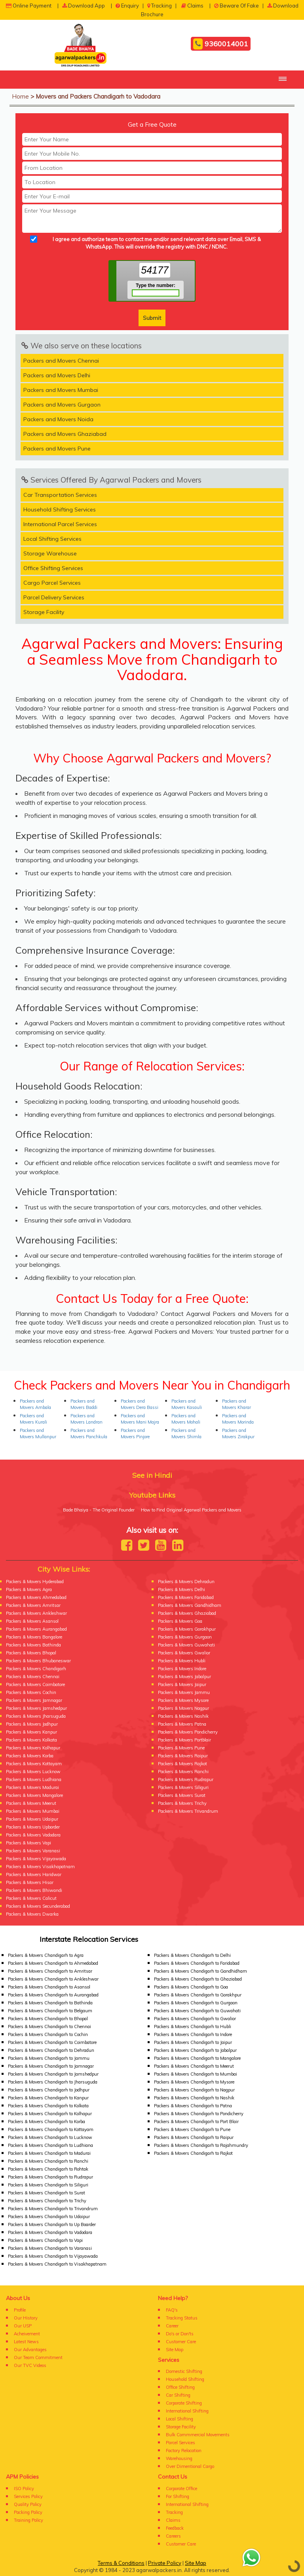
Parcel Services (180, 2442)
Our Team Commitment (38, 2357)
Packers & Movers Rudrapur (185, 1779)
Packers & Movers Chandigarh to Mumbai (195, 2074)
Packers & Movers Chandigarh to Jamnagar (51, 2066)
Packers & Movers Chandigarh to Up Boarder (52, 2224)
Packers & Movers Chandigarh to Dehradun (51, 2050)
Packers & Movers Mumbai (32, 1811)
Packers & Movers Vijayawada (36, 1858)
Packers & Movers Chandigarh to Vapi (45, 2240)
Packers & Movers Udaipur (32, 1819)
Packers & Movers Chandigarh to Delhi (192, 1955)
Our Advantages (30, 2349)
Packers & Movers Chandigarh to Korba (46, 2121)
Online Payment (28, 5)
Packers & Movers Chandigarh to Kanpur (48, 2098)
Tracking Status (182, 2318)
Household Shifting (185, 2379)
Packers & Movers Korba (29, 1756)
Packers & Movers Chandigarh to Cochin (48, 2034)
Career (172, 2326)
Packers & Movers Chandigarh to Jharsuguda (52, 2082)
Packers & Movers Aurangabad (36, 1629)
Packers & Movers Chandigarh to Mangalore (197, 2058)
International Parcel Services (60, 524)
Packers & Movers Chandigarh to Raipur (194, 2137)
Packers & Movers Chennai (32, 1676)
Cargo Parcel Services (52, 582)
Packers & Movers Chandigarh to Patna (193, 2105)
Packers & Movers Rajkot (182, 1763)
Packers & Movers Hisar (29, 1882)
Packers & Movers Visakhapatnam (40, 1866)
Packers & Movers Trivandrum (188, 1811)
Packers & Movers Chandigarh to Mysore (194, 2082)
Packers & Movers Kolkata (31, 1740)
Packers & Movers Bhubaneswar (38, 1660)
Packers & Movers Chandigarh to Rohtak (48, 2169)
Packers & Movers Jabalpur (184, 1676)
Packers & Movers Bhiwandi (34, 1890)
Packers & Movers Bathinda (33, 1645)
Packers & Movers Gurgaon (185, 1637)
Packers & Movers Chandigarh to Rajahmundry (201, 2145)
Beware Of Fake (236, 5)
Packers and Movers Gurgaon (62, 404)
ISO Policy (24, 2488)
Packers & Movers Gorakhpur (187, 1629)
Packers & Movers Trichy (182, 1803)
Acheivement (27, 2333)
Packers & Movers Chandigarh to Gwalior (195, 2018)
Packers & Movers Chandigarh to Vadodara (50, 2232)
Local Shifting (179, 2419)
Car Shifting (178, 2395)
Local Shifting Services (52, 538)
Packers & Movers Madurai (32, 1787)
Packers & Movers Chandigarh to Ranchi (48, 2161)
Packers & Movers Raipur (183, 1756)
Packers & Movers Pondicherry (188, 1732)
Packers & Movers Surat (181, 1795)
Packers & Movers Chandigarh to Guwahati (197, 2010)
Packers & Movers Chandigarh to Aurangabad (53, 1995)
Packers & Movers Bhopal (31, 1653)
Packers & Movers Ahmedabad (36, 1597)
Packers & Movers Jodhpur (32, 1724)
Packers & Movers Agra (29, 1589)
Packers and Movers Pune (57, 448)
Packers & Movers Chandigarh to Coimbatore (52, 2042)
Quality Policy (28, 2504)
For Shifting (177, 2496)
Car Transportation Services (60, 494)
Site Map (174, 2349)
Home (20, 96)
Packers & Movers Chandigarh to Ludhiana (50, 2145)
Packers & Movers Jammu (184, 1692)
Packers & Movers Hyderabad (35, 1581)
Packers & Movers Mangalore (34, 1795)
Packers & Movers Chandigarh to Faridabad (196, 1963)
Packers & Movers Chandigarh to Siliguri (48, 2185)
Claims (192, 5)
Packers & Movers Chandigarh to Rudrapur (50, 2177)
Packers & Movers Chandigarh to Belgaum (50, 2010)
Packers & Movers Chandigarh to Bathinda (50, 2003)
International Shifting (187, 2411)
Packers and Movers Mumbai (60, 390)
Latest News (26, 2341)
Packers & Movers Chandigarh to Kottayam (50, 2129)
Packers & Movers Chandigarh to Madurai (49, 2153)
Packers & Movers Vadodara (33, 1835)
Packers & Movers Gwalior (184, 1653)
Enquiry (127, 5)
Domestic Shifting (184, 2371)
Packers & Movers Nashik (183, 1716)
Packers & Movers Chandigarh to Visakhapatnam (57, 2264)
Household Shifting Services (59, 509)
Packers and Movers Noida (58, 419)
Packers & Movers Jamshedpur (36, 1708)
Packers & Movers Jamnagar (34, 1700)
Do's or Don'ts (180, 2333)
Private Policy (164, 2563)
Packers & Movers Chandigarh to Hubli (192, 2026)
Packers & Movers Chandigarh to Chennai (49, 2026)
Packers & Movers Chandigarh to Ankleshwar (53, 1979)
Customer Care (181, 2341)
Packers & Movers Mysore (183, 1700)
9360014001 (220, 43)
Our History (26, 2318)
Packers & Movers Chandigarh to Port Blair (196, 2121)
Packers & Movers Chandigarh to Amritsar (50, 1971)
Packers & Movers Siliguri (183, 1787)
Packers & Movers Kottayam (34, 1763)
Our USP (23, 2326)
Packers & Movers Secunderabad (38, 1906)
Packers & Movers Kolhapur (33, 1748)
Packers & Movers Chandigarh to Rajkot (193, 2153)
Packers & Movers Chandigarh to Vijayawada (53, 2256)
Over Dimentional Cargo (190, 2466)
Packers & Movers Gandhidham (189, 1605)
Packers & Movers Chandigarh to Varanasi (50, 2248)
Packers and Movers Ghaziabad (64, 433)
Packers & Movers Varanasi (33, 1851)
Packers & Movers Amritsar (33, 1605)
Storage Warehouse (50, 553)
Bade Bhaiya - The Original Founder (99, 1510)
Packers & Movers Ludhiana (33, 1779)
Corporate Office (181, 2488)
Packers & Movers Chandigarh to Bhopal (48, 2018)
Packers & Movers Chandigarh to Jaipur (193, 2042)
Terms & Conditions (121, 2563)
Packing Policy (28, 2512)
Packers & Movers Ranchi (183, 1771)
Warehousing (179, 2458)
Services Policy (28, 2496)
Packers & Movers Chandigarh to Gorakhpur (197, 1995)
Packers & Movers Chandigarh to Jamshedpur (53, 2074)
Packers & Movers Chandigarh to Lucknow (50, 2137)
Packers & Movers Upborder (33, 1827)
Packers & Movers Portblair (184, 1740)
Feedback (175, 2528)
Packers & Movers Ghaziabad (187, 1613)
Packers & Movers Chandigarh (36, 1668)
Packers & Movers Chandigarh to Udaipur (49, 2216)
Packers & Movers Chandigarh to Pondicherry (198, 2113)
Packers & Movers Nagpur (183, 1708)
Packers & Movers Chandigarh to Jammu (48, 2058)
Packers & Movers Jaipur (182, 1684)
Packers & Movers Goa (180, 1621)
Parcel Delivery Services (53, 597)
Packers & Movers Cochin (31, 1692)
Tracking (159, 5)
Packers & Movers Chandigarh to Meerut (194, 2066)
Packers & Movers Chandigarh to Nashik (194, 2098)
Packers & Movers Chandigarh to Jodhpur (48, 2090)
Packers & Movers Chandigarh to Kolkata (48, 2105)
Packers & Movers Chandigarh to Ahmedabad (53, 1963)
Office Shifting (180, 2387)
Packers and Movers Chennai (61, 360)
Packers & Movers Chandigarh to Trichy (47, 2200)
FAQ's (172, 2310)
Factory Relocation (183, 2450)
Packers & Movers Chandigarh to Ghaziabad (198, 1979)
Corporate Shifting (184, 2403)
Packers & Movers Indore (182, 1668)
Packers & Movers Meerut (31, 1803)
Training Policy (28, 2520)
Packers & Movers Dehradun (186, 1581)
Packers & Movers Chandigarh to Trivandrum (53, 2208)
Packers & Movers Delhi (181, 1589)
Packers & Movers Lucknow (33, 1771)
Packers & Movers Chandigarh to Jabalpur (195, 2050)
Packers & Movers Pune (181, 1748)
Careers (173, 2536)
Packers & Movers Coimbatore (35, 1684)
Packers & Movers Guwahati (186, 1645)
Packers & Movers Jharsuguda (36, 1716)
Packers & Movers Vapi (28, 1843)
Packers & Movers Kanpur (31, 1732)
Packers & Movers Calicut (31, 1898)
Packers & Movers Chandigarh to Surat (46, 2193)
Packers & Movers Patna (182, 1724)
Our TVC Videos (30, 2365)
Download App (83, 5)
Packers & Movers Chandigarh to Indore (193, 2034)
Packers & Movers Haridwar (33, 1874)
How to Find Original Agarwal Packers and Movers (191, 1510)
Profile (20, 2310)
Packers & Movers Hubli (181, 1660)
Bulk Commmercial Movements (198, 2434)
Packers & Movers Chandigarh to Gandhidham (200, 1971)
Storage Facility (43, 612)
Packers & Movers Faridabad (186, 1597)
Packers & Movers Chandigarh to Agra (46, 1955)
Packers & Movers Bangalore (34, 1637)
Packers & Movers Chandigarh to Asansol (49, 1987)
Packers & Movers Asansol (32, 1621)
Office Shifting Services (53, 568)
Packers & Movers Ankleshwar (36, 1613)
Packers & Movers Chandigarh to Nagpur (194, 2090)
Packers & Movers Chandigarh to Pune (192, 2129)
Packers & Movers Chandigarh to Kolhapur (50, 2113)
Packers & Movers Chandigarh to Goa (191, 1987)
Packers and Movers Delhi (56, 375)
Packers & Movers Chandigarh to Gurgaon (196, 2003)
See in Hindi (152, 1475)
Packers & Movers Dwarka (32, 1914)
